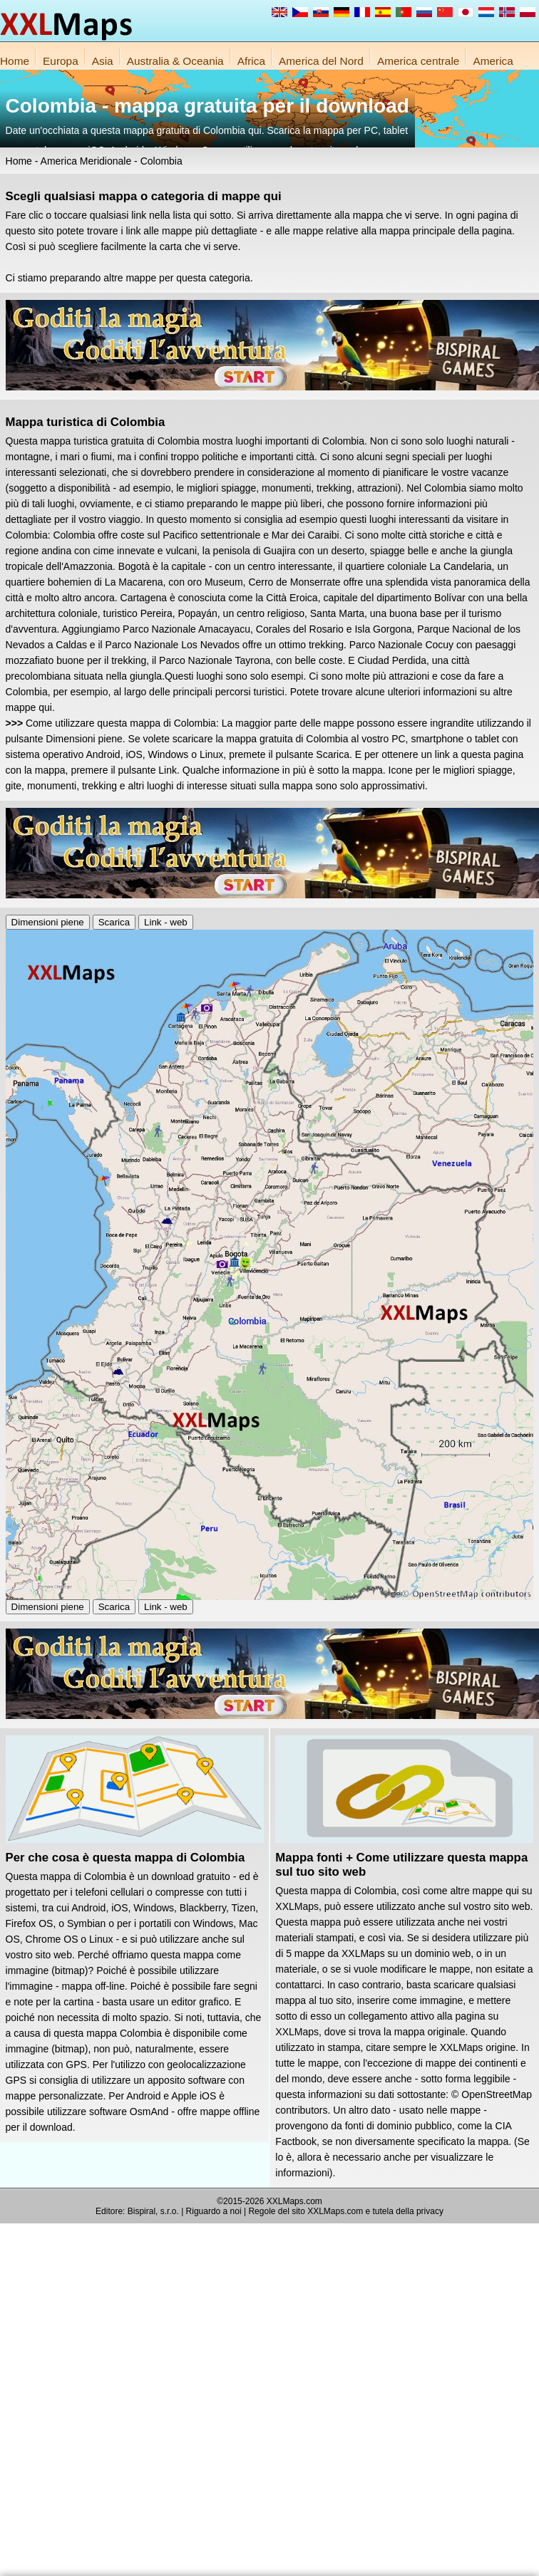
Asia (102, 61)
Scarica (114, 922)
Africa (251, 61)
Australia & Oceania (175, 61)
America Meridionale (86, 161)
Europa (60, 61)
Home (14, 61)
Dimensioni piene (47, 922)
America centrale (418, 61)
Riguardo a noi (214, 2211)
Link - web (166, 922)
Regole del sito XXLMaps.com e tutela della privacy (345, 2211)
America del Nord (321, 61)
